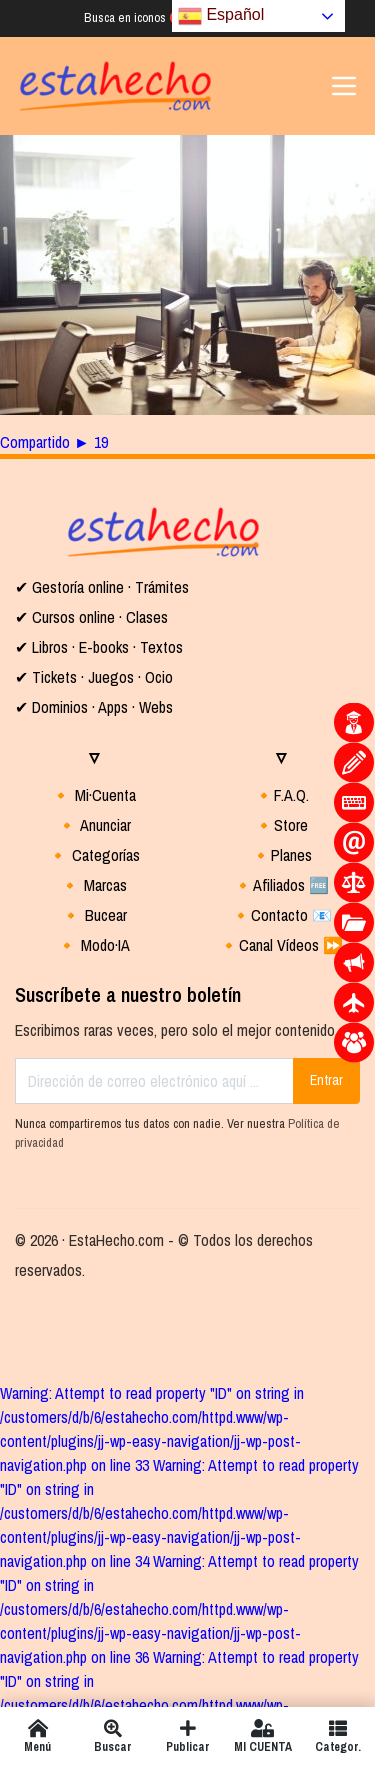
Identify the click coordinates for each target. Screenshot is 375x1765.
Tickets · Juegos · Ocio (100, 677)
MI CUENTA (262, 1736)
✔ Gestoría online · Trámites (102, 587)
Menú (37, 1736)
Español (221, 16)
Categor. (337, 1736)
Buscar (112, 1736)
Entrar (326, 1080)
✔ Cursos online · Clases (91, 617)
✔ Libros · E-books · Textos (99, 647)
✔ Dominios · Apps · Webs (94, 707)
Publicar (187, 1736)
